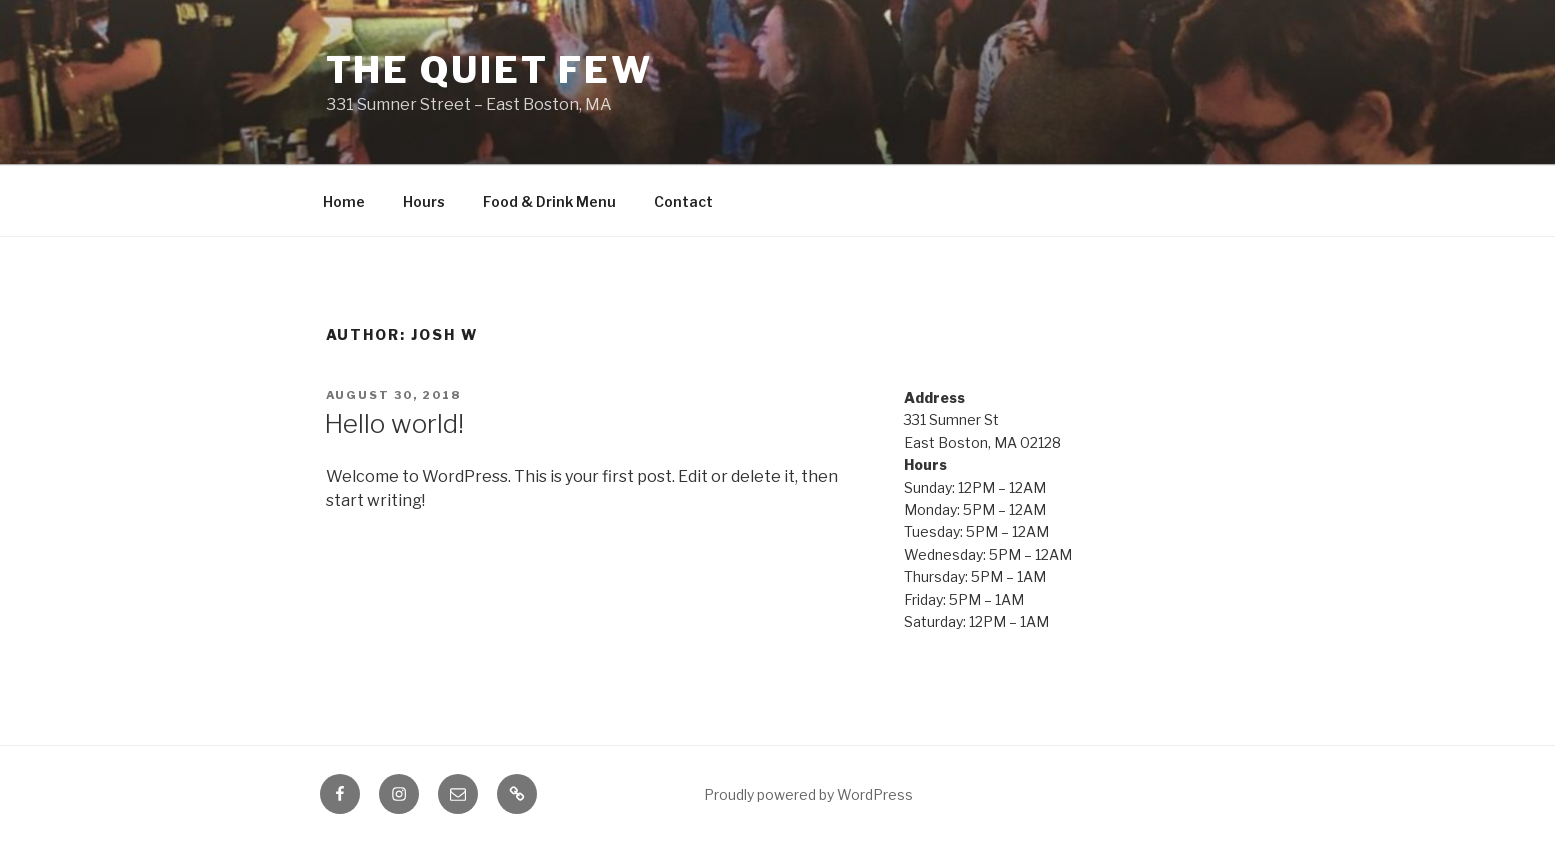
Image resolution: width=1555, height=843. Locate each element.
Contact (683, 201)
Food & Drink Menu (549, 201)
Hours (424, 201)
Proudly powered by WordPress (808, 794)
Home (344, 201)
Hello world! (394, 423)
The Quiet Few (489, 70)
